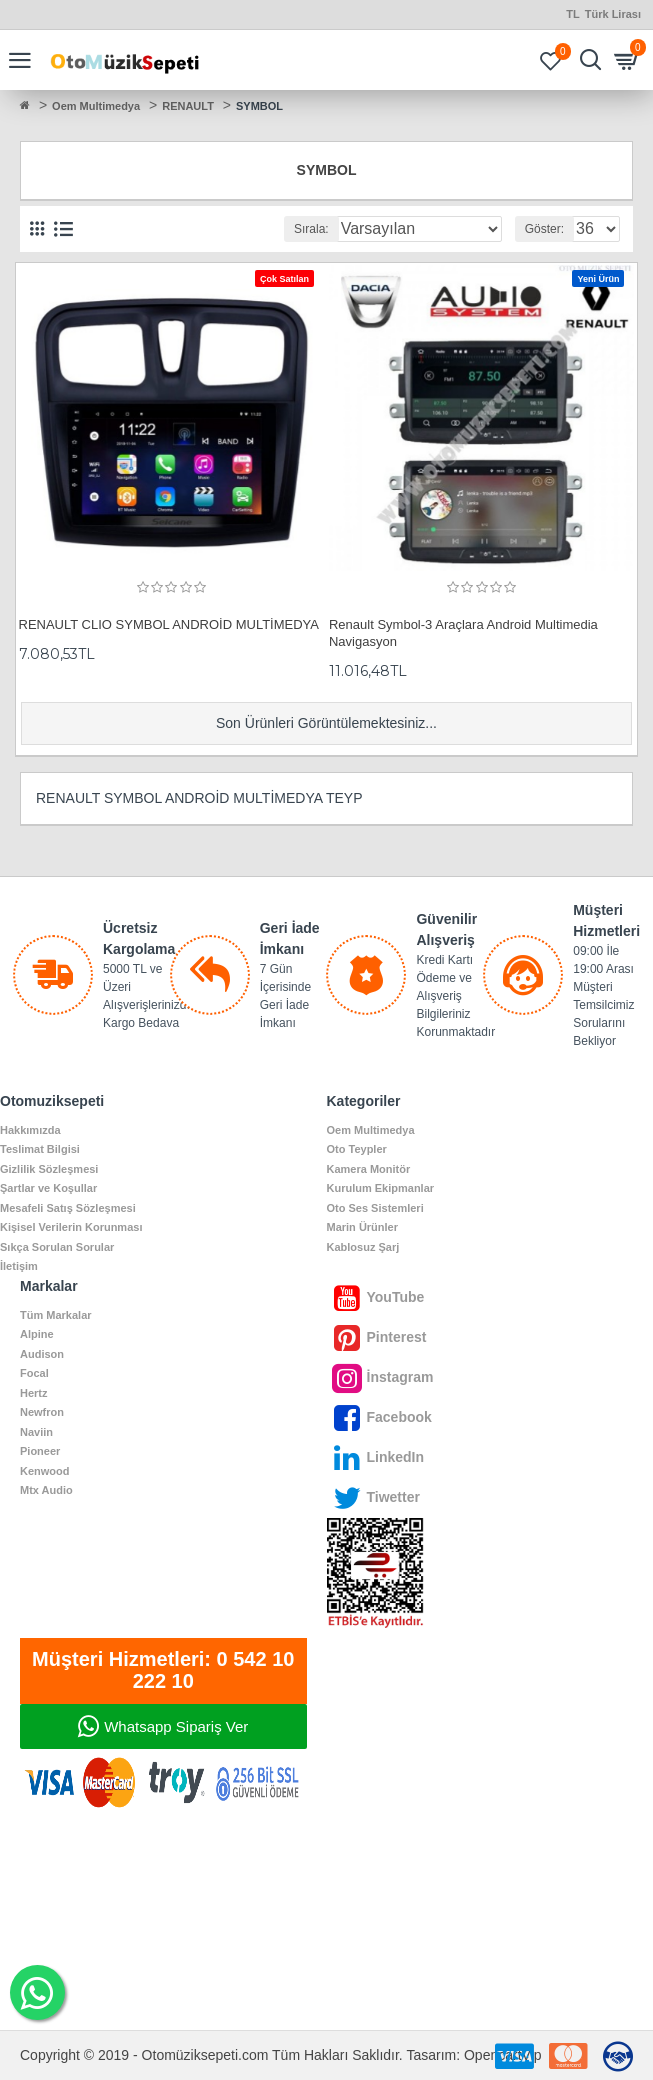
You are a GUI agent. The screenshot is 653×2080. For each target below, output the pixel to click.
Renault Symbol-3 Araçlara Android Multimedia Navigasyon (463, 633)
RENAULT (188, 106)
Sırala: (311, 229)
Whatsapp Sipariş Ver (176, 1726)
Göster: (544, 229)
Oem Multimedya (96, 106)
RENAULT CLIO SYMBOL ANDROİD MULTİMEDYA (169, 624)
